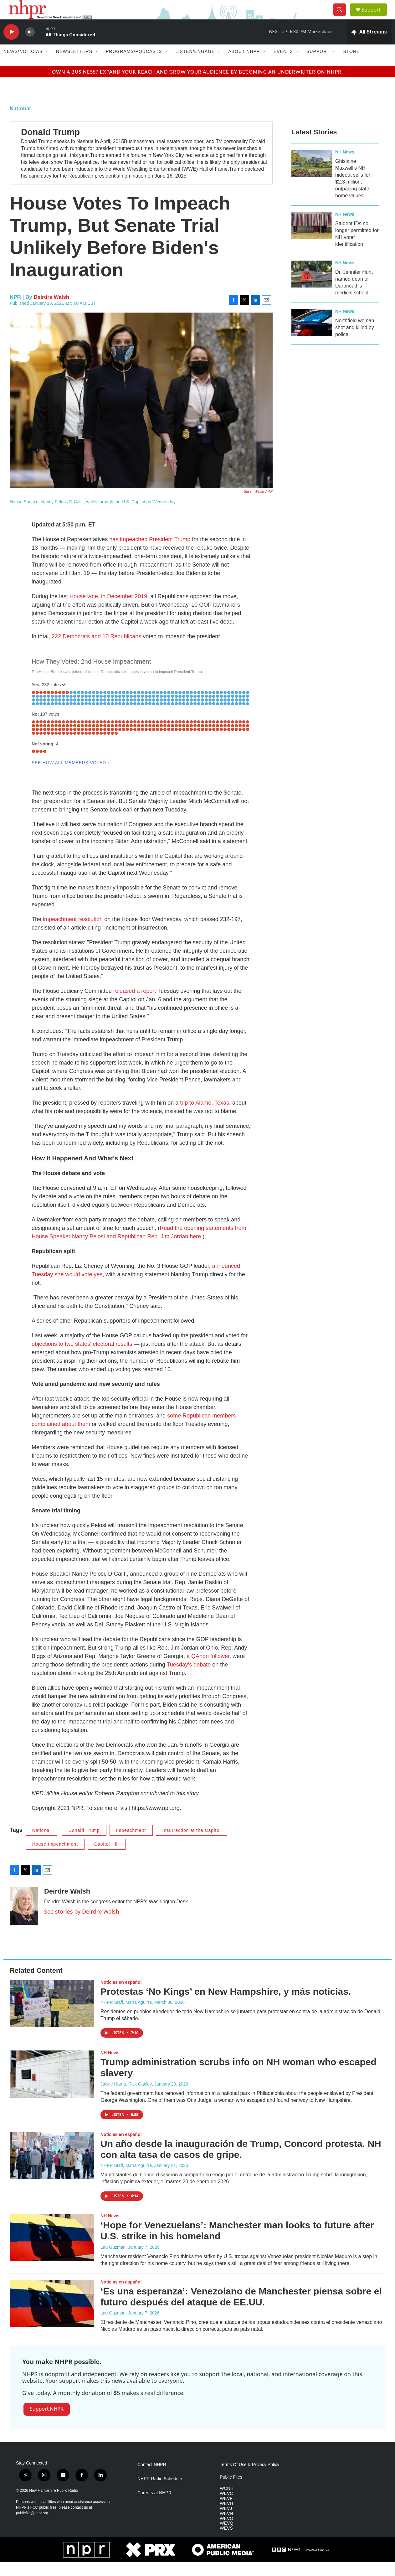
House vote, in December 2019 (108, 610)
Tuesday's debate (189, 1678)
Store (351, 65)
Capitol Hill (106, 1857)
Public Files (231, 2490)
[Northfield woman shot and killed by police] (311, 336)
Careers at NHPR (154, 2506)
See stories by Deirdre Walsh (81, 1925)
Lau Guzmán (113, 2260)
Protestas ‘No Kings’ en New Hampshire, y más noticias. (225, 2005)
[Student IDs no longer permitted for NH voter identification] (311, 238)
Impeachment (131, 1843)
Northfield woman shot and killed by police (354, 340)
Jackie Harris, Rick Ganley (126, 2097)
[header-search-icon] (342, 16)
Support (374, 16)
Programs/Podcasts (134, 65)
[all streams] (369, 45)
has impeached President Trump (149, 553)
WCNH (226, 2502)
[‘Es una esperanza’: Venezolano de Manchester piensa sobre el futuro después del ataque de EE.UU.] (52, 2316)
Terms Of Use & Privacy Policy (249, 2478)
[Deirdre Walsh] (24, 1919)
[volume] (30, 46)
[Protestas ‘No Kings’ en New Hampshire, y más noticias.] (52, 2016)
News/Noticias (23, 65)
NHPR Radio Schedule (159, 2492)
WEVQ (226, 2537)
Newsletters (74, 65)
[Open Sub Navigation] (47, 65)
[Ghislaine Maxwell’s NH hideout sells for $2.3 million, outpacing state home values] (311, 176)
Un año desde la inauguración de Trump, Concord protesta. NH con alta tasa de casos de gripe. (240, 2162)
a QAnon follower (208, 1669)
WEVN (226, 2527)
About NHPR (244, 65)
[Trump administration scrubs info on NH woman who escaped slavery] (52, 2087)
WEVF (226, 2512)
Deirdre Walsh (51, 311)
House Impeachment (55, 1857)
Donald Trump (50, 145)
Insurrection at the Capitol (191, 1843)
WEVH (226, 2517)
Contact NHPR (151, 2478)
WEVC (226, 2507)
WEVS (226, 2542)
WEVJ (226, 2522)
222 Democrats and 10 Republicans (96, 650)
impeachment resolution (73, 933)
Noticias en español (120, 1995)
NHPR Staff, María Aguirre (126, 2016)
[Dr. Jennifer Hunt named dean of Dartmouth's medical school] (311, 287)
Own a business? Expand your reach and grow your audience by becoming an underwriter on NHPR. (197, 85)
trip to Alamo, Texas (204, 1116)
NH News (344, 165)
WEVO (226, 2532)
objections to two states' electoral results (82, 1357)
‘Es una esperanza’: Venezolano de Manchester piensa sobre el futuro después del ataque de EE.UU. (241, 2310)
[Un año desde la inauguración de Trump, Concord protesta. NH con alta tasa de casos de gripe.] (52, 2169)
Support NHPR (47, 2422)
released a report (135, 1004)
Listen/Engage (195, 65)
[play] (11, 45)
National (20, 122)
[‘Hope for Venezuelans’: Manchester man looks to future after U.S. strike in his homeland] (52, 2250)
